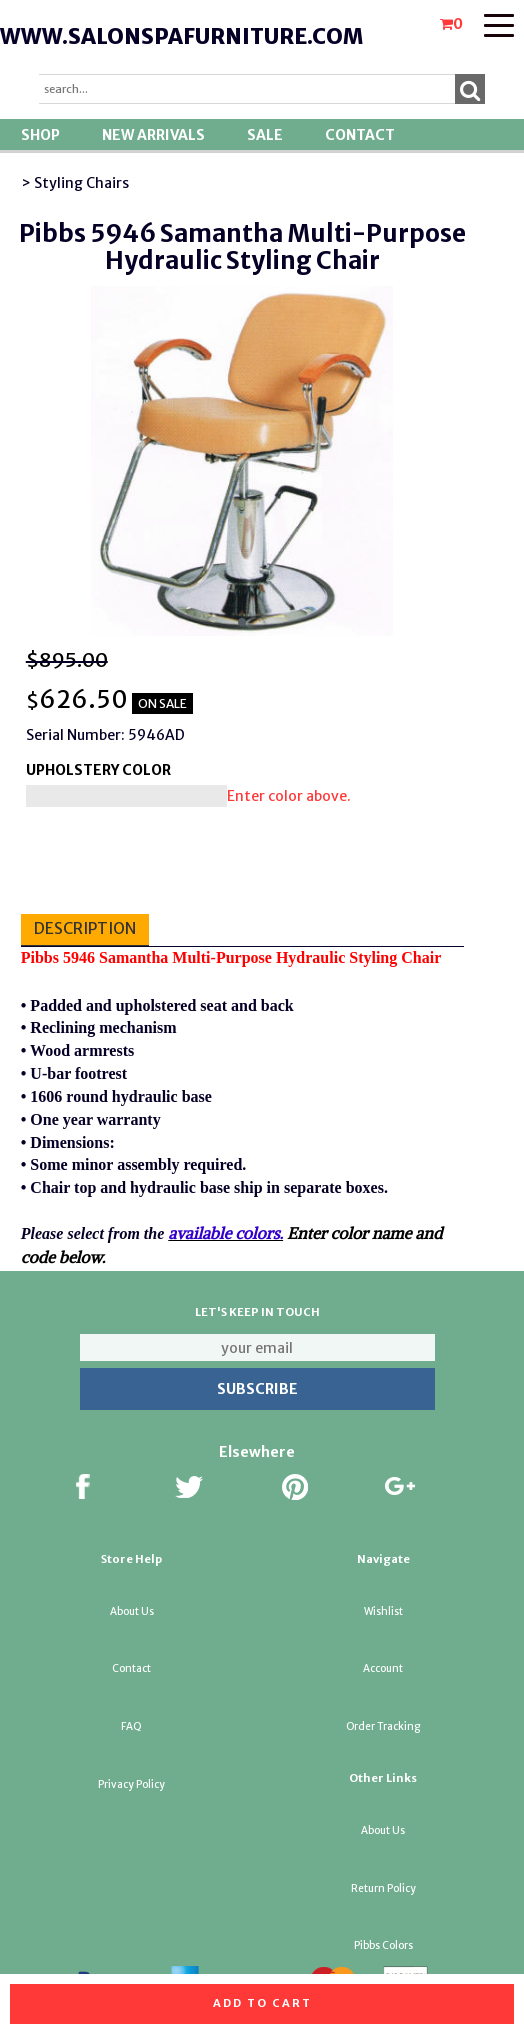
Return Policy (383, 1888)
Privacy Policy (131, 1784)
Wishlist (383, 1611)
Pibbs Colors (383, 1945)
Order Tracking (383, 1726)
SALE (265, 135)
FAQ (131, 1726)
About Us (132, 1611)
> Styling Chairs (75, 183)
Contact (360, 135)
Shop (40, 135)
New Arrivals (153, 135)
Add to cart (262, 2003)
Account (383, 1668)
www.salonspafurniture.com (181, 36)
